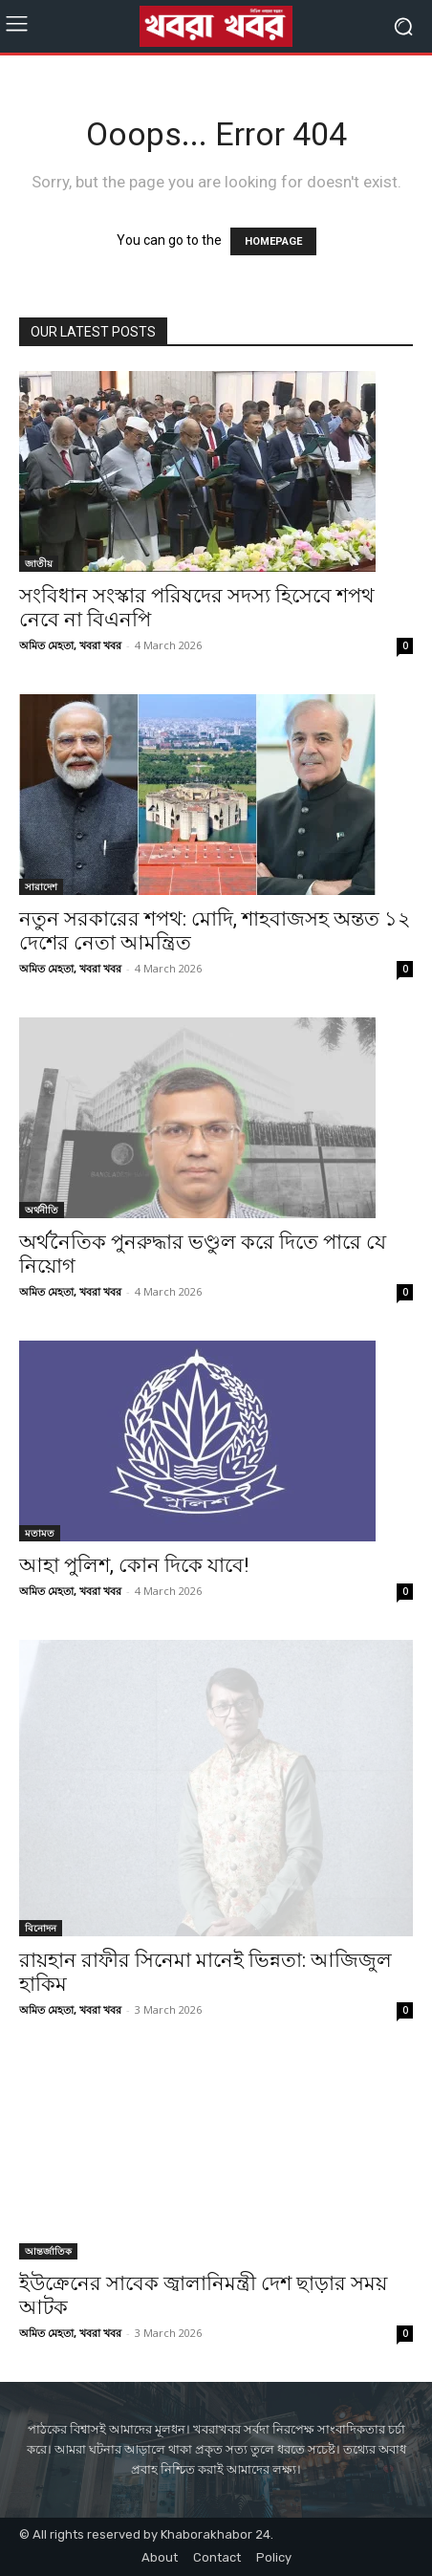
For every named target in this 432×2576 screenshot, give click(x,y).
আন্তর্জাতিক (48, 2251)
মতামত (39, 1532)
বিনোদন (40, 1927)
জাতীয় (39, 563)
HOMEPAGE (273, 241)
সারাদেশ (41, 886)
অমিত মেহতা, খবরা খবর (70, 645)
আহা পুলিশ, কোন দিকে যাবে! (133, 1565)
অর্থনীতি (41, 1209)
